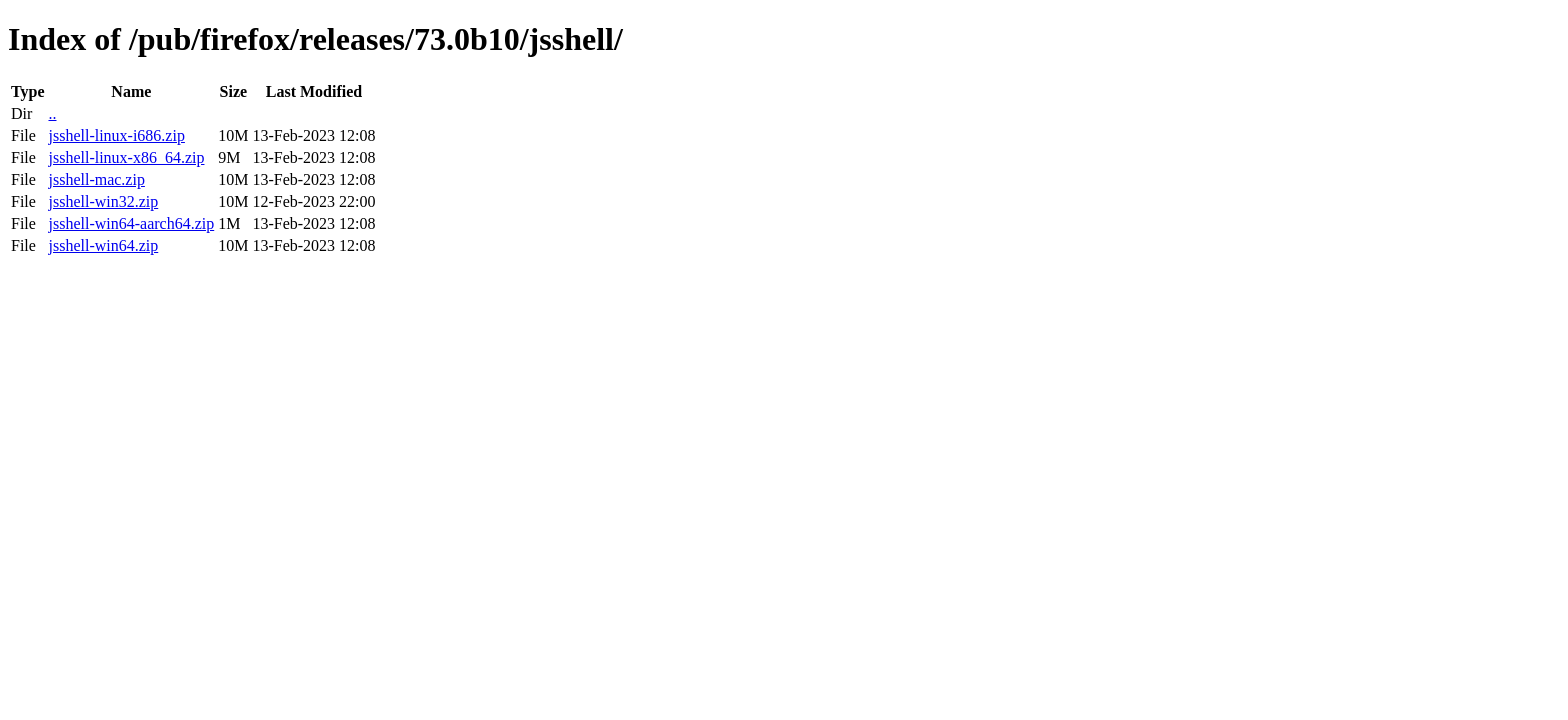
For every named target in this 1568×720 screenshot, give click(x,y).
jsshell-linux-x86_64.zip (126, 157)
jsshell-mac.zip (96, 179)
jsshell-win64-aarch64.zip (131, 223)
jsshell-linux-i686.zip (116, 135)
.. (52, 113)
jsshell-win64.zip (103, 245)
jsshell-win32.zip (103, 201)
